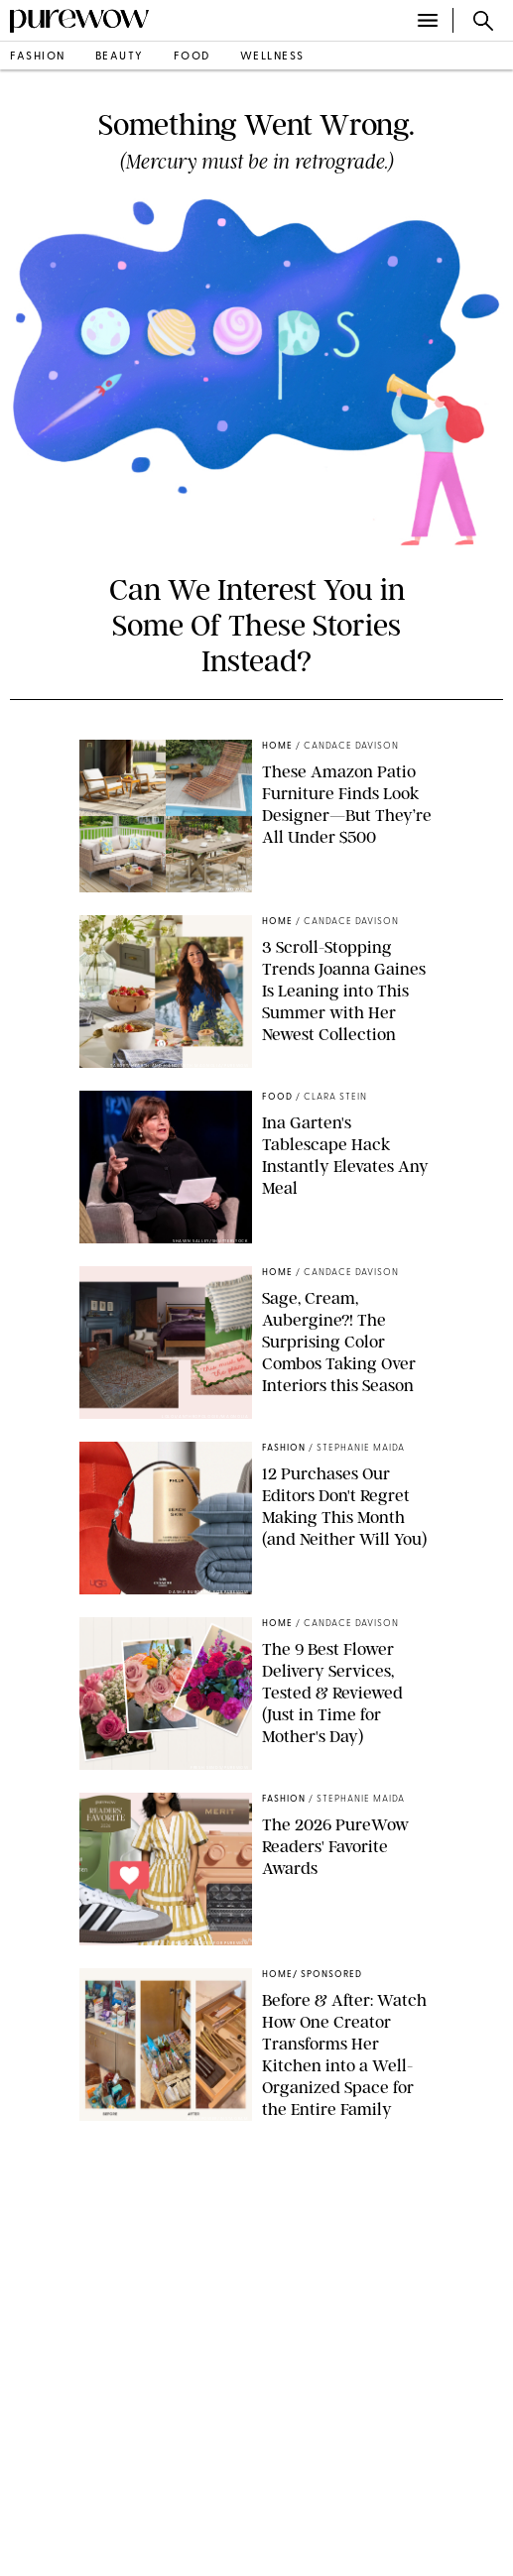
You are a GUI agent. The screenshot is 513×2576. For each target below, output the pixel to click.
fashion (37, 57)
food (192, 57)
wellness (272, 57)
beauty (119, 57)
